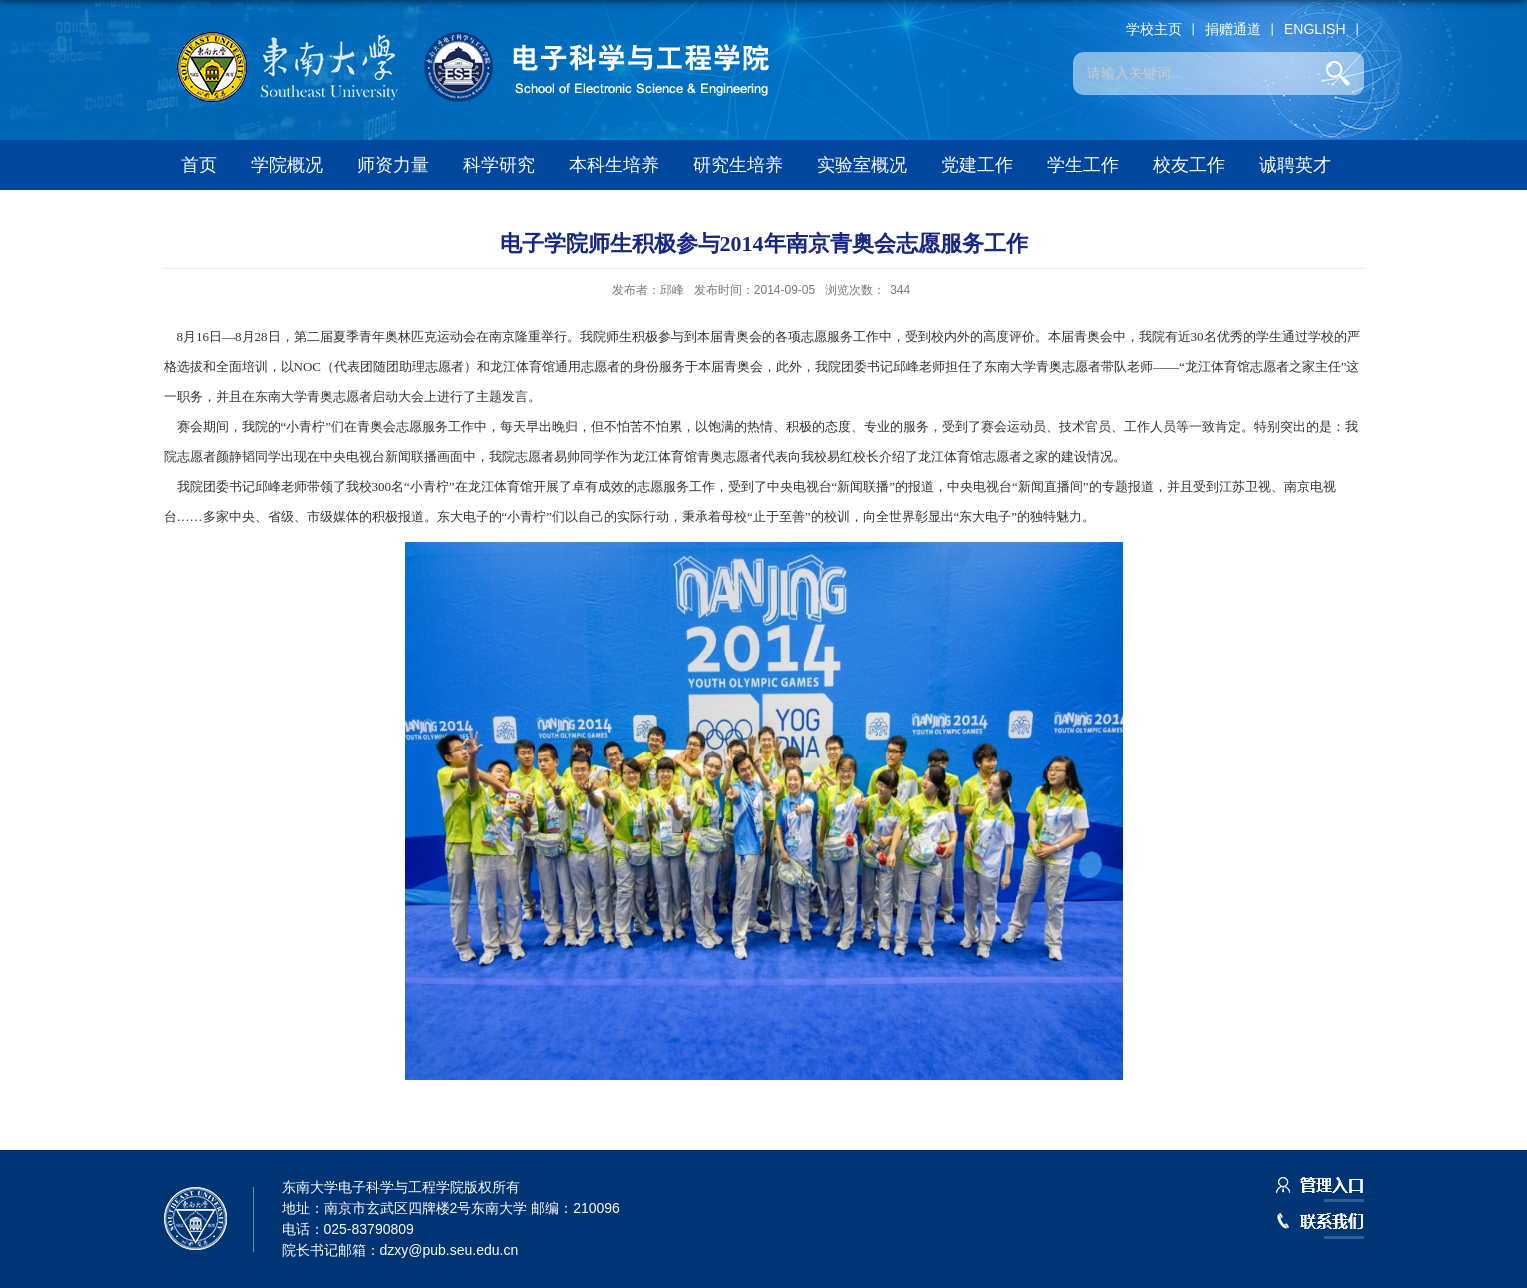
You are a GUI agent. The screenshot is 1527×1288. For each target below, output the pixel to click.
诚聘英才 (1295, 165)
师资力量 (393, 165)
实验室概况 (862, 165)
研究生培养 (738, 165)
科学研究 (499, 165)
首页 (199, 165)
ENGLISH (1314, 29)
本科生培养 (614, 165)
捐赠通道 (1233, 29)
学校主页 (1154, 29)
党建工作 (977, 165)
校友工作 (1189, 165)
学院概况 (287, 165)
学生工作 (1083, 165)
